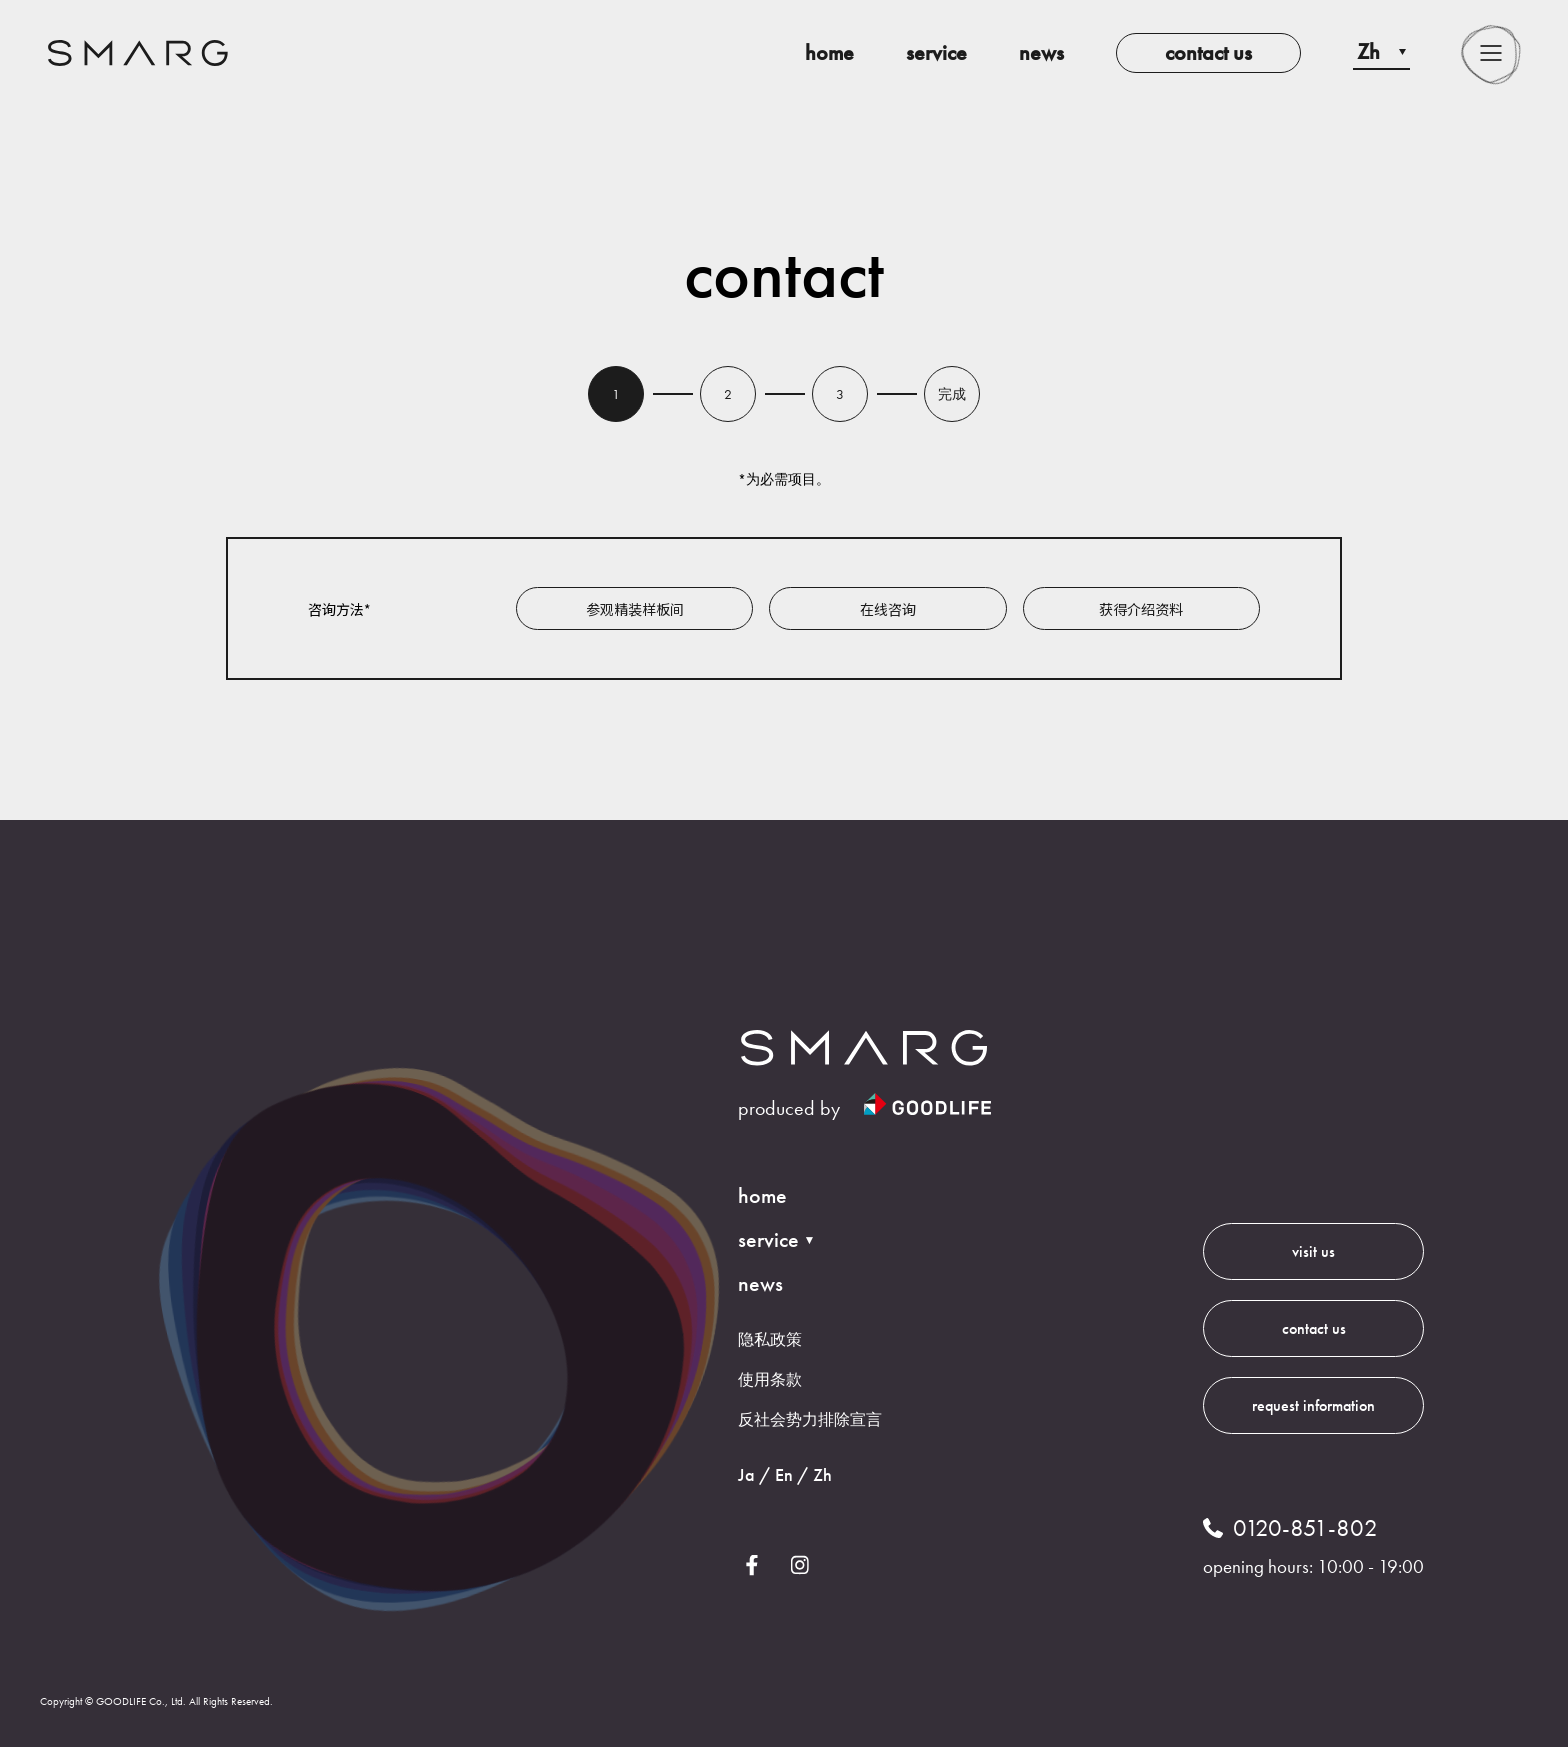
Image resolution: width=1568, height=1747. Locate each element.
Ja (746, 1474)
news (1041, 52)
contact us (1208, 52)
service (936, 52)
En (784, 1474)
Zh (822, 1474)
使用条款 (770, 1379)
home (829, 52)
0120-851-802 (1305, 1527)
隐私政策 (770, 1339)
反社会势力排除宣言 (810, 1419)
